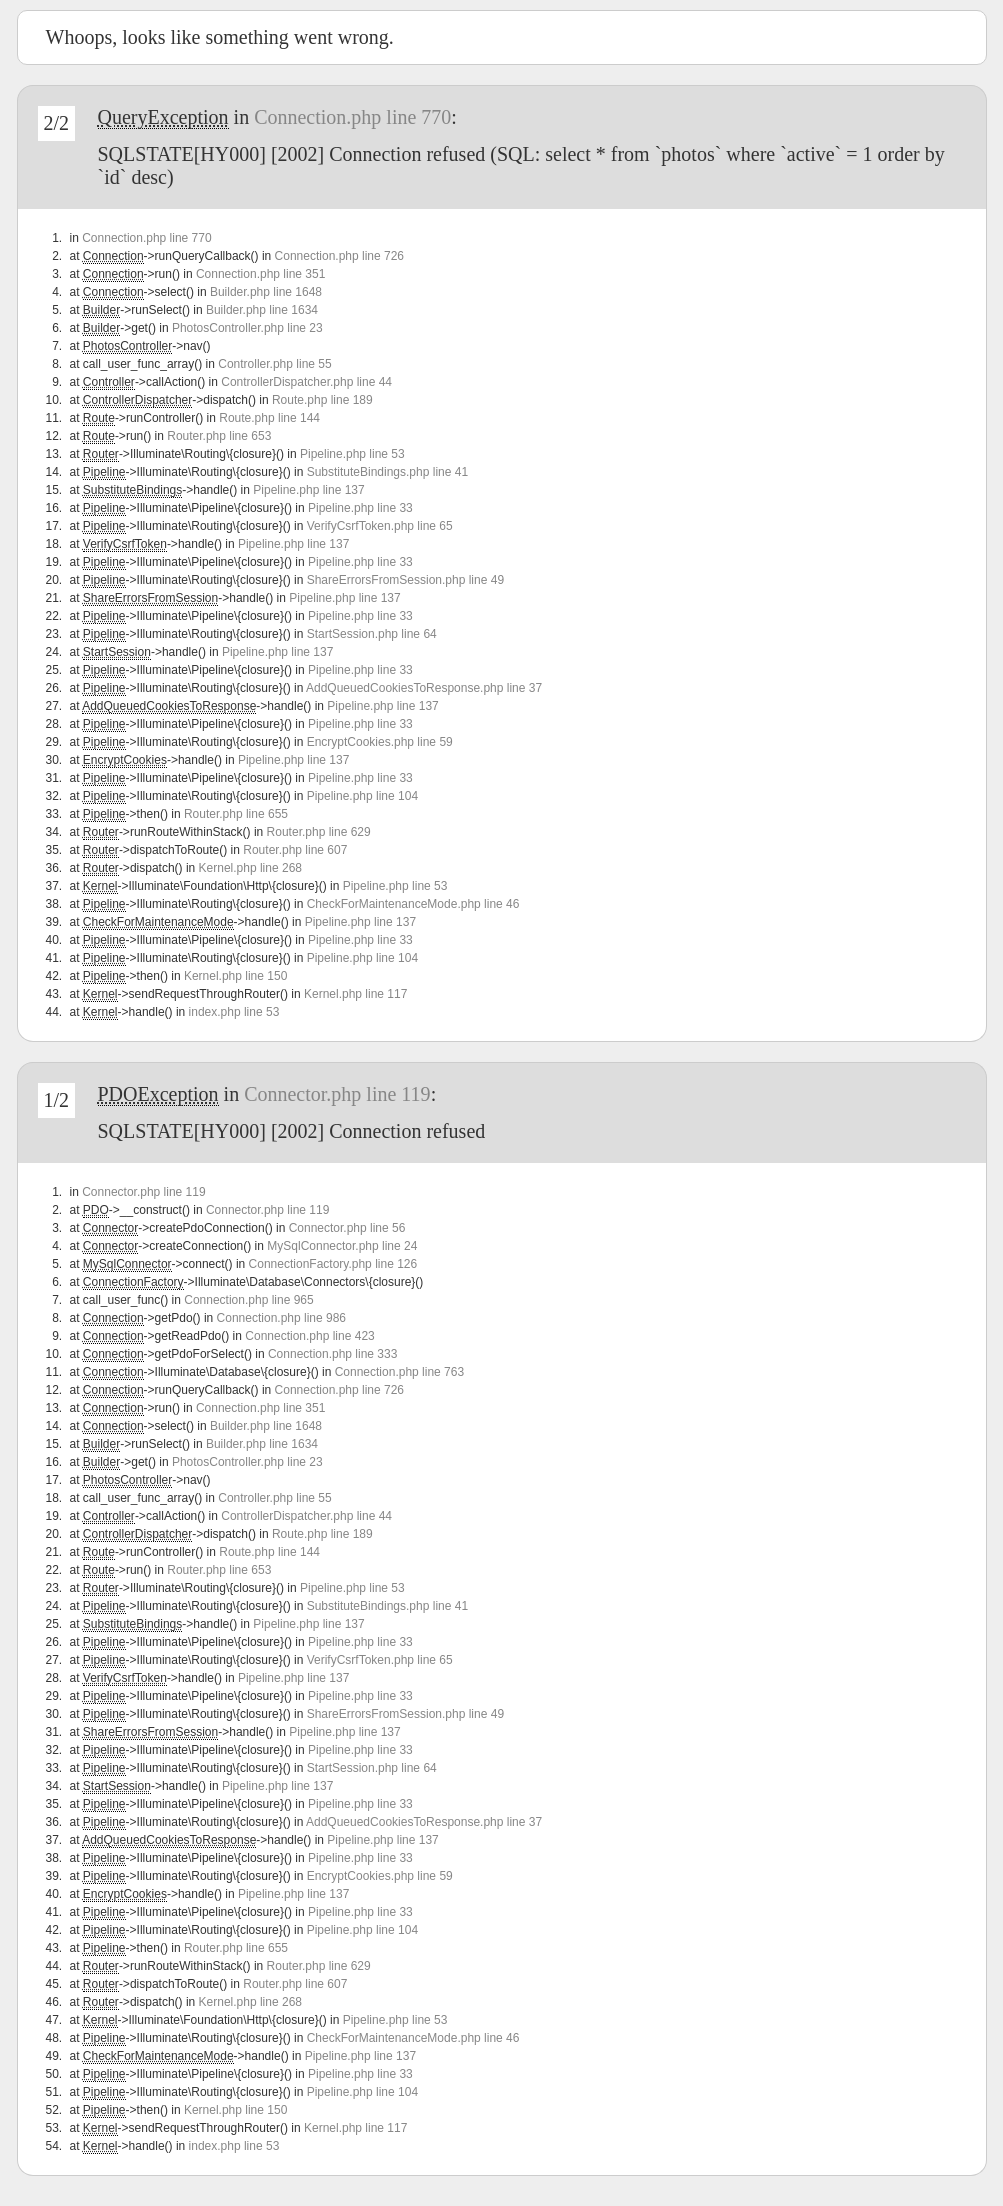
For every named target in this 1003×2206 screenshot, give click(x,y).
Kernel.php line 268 (250, 868)
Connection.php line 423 (309, 1336)
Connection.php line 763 (399, 1372)
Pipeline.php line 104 (362, 796)
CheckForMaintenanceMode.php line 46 (413, 904)
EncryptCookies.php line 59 (380, 742)
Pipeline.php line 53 (352, 454)
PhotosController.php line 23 (247, 328)
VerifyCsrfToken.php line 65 (380, 526)
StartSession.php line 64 (372, 634)
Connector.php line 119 (337, 1094)
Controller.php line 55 (274, 364)
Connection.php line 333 (332, 1354)
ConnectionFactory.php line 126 (333, 1264)
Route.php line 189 (322, 400)
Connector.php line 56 (347, 1228)
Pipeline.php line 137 (308, 490)
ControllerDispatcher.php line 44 (306, 382)
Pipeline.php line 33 (360, 508)
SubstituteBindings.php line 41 (387, 472)
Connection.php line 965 (248, 1300)
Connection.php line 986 (281, 1318)
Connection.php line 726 (339, 256)
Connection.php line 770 (352, 117)
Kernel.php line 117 (355, 994)
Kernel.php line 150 (235, 976)
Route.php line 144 (269, 418)
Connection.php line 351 (260, 274)
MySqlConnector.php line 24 (342, 1246)
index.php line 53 (234, 1012)
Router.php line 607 (295, 850)
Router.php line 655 (236, 814)
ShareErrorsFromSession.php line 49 (405, 580)
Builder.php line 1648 (266, 292)
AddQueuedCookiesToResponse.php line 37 (424, 688)
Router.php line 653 (219, 436)
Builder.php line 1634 (262, 310)
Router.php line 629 (319, 832)
